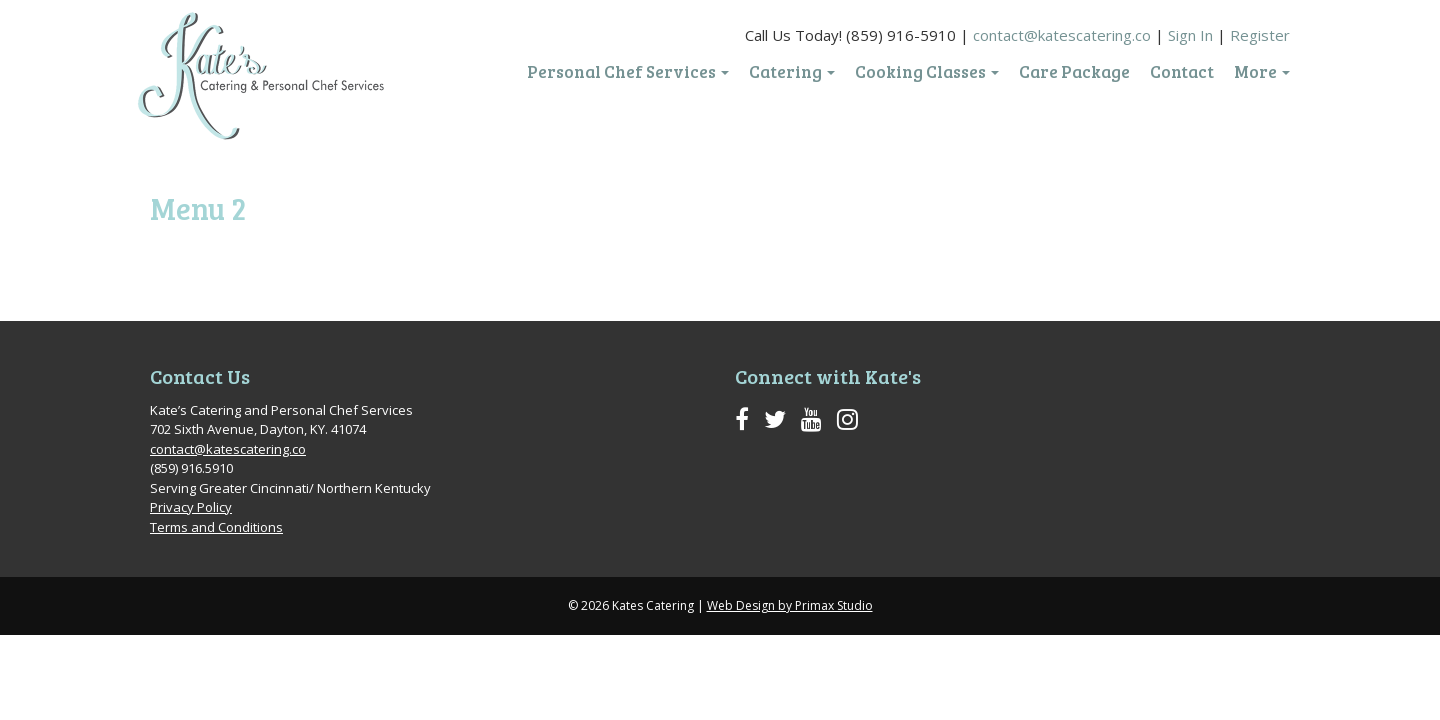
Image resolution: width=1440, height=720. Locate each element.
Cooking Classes (927, 72)
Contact (1182, 72)
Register (1260, 35)
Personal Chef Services (628, 72)
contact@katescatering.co (1062, 35)
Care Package (1074, 72)
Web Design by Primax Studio (790, 605)
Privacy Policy (191, 507)
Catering (792, 72)
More (1262, 72)
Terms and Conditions (216, 527)
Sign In (1190, 35)
